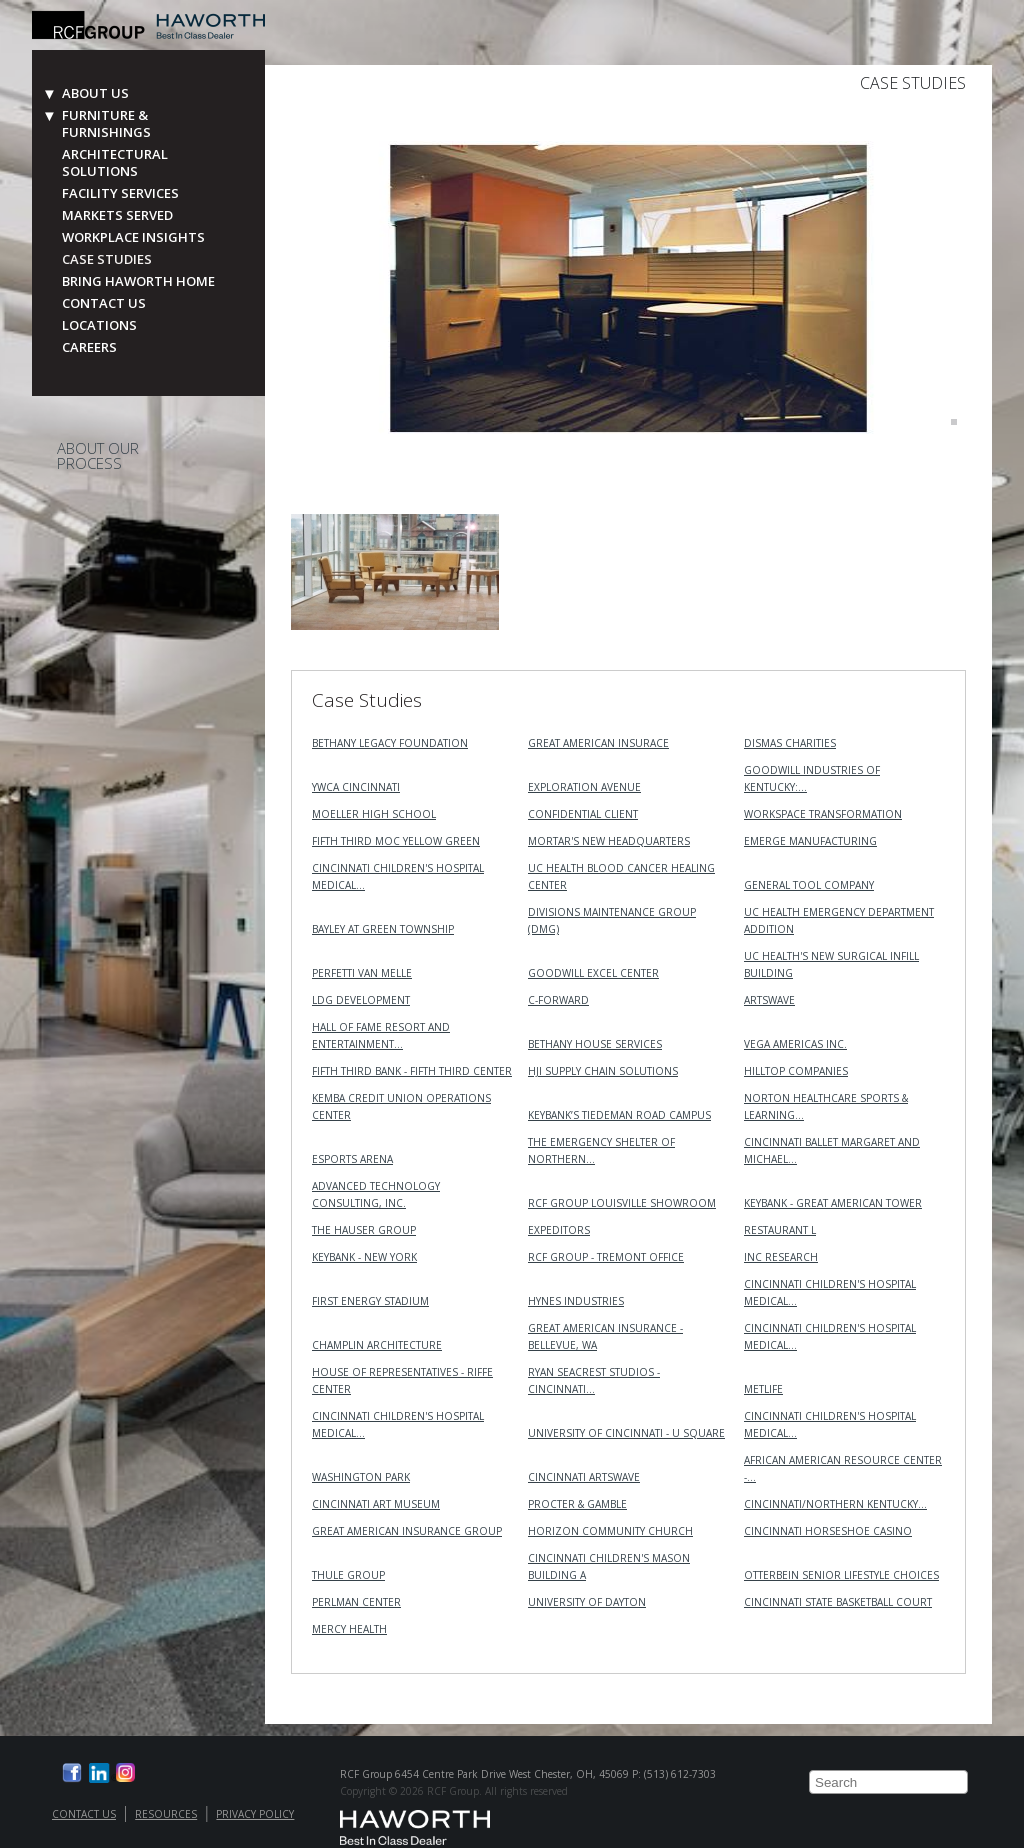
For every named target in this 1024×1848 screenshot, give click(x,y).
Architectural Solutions (115, 163)
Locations (99, 325)
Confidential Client (583, 814)
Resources (166, 1814)
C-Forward (558, 1000)
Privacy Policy (255, 1814)
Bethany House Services (595, 1044)
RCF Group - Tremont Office (606, 1257)
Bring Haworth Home (138, 281)
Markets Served (117, 215)
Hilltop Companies (796, 1071)
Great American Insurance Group (407, 1531)
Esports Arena (352, 1159)
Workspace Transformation (823, 814)
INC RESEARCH (781, 1257)
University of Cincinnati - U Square (626, 1433)
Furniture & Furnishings (106, 124)
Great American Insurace (598, 743)
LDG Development (361, 1000)
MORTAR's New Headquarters (609, 841)
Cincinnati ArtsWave (584, 1477)
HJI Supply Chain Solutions (603, 1071)
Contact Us (104, 303)
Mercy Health (349, 1629)
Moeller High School (374, 814)
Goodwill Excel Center (593, 973)
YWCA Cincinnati (356, 787)
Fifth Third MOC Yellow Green (396, 841)
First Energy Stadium (370, 1301)
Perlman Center (356, 1602)
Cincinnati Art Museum (376, 1504)
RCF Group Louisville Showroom (622, 1203)
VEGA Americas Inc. (795, 1044)
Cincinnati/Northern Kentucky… (835, 1504)
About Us (95, 93)
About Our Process (98, 455)
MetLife (763, 1389)
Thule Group (348, 1575)
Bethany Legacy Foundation (390, 743)
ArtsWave (769, 1000)
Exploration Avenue (584, 787)
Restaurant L (780, 1230)
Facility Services (120, 193)
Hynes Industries (576, 1301)
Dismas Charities (790, 743)
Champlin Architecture (377, 1345)
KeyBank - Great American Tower (833, 1203)
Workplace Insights (133, 237)
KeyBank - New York (364, 1257)
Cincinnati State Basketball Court (838, 1602)
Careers (89, 347)
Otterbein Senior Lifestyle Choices (841, 1575)
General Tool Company (809, 885)
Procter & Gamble (577, 1504)
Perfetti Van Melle (362, 973)
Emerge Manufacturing (810, 841)
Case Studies (107, 259)
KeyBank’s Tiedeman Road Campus (619, 1115)
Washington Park (361, 1477)
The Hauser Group (364, 1230)
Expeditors (559, 1230)
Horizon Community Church (610, 1531)
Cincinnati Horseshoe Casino (828, 1531)
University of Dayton (587, 1602)
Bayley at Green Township (383, 929)
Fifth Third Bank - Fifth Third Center (412, 1071)
